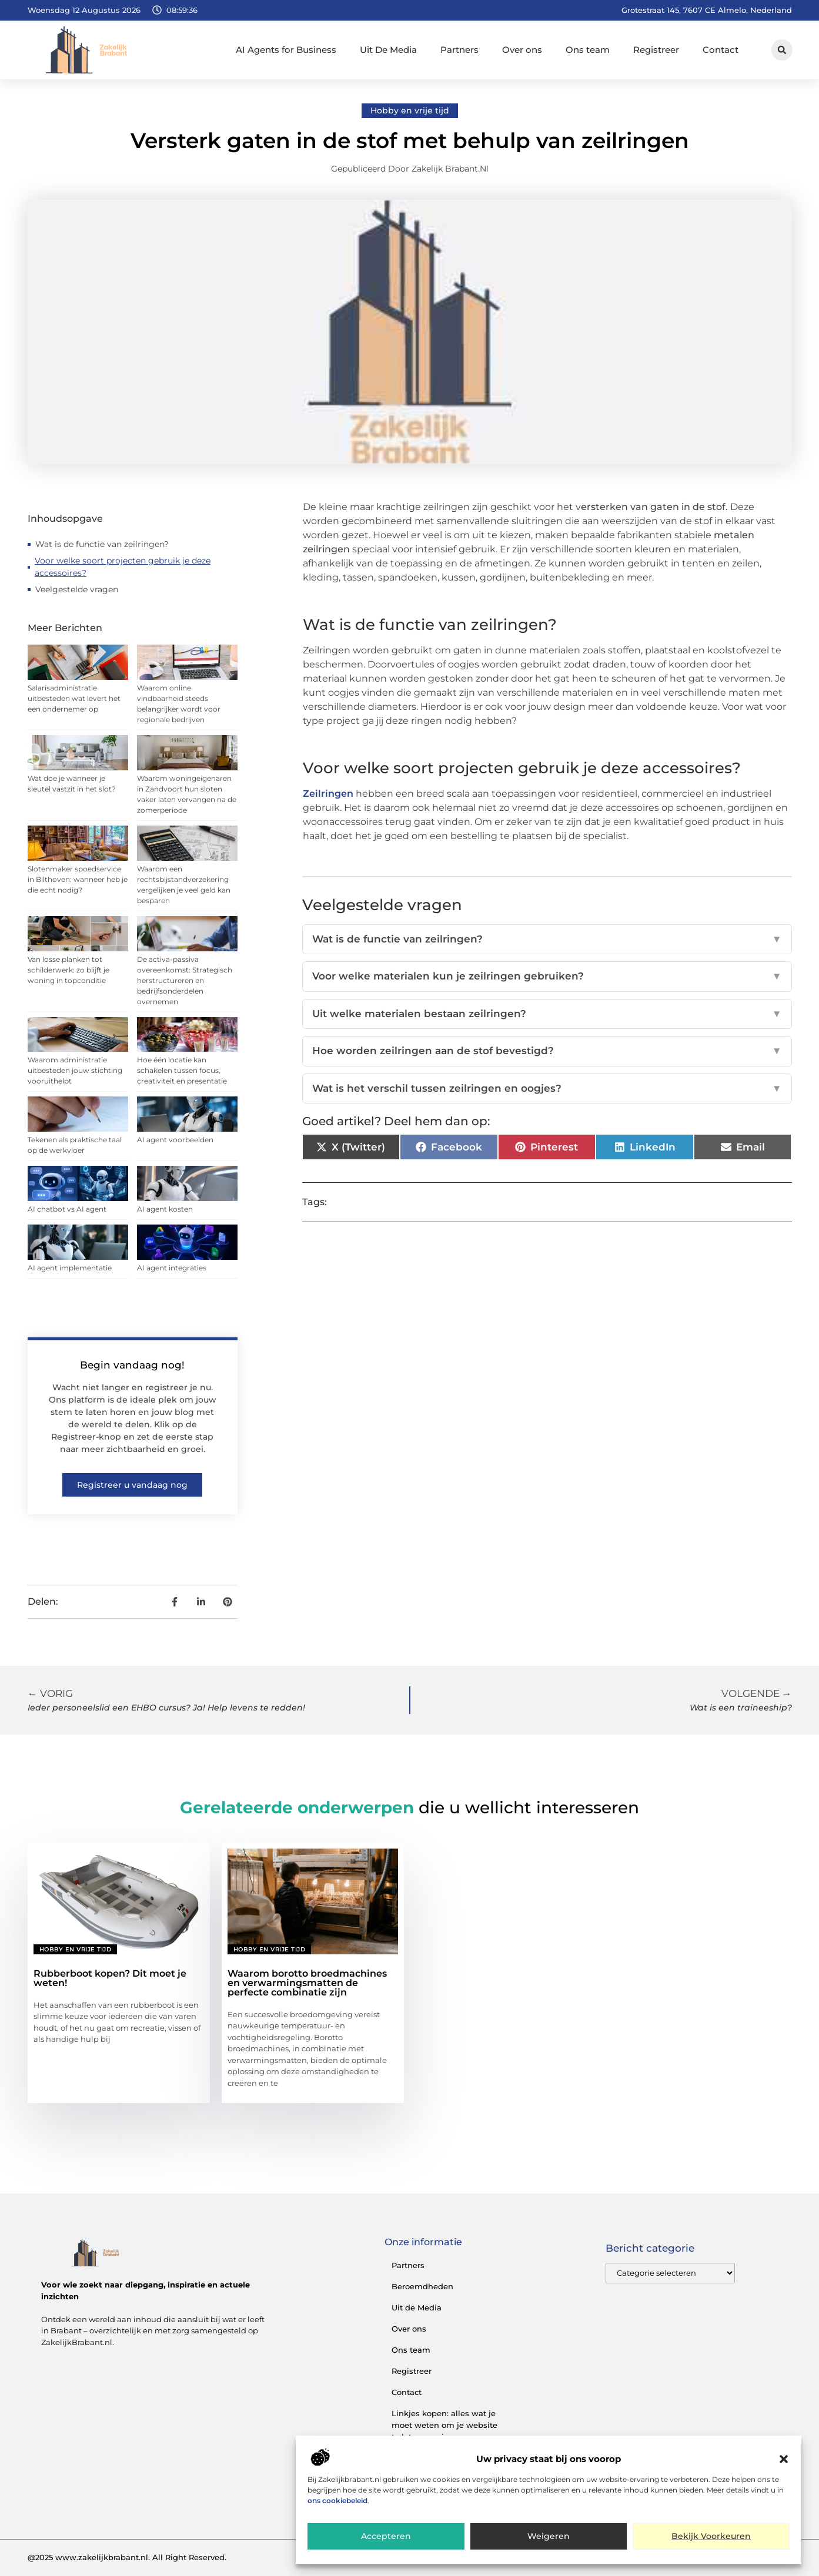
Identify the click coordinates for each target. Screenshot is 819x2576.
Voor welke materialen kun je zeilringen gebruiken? (547, 976)
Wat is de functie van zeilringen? (102, 544)
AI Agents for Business (286, 49)
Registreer (656, 49)
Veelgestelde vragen (76, 589)
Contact (720, 49)
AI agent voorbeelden (175, 1139)
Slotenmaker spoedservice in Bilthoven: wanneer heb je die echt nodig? (78, 879)
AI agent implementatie (70, 1267)
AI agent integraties (171, 1267)
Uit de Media (417, 2307)
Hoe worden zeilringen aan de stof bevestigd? (547, 1051)
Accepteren (385, 2536)
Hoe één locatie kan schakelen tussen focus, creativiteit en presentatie (182, 1070)
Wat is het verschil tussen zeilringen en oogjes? (547, 1088)
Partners (459, 49)
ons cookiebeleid (337, 2500)
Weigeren (549, 2536)
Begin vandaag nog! (132, 1365)
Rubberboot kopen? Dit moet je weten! (110, 1978)
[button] (784, 2459)
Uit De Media (388, 49)
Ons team (588, 49)
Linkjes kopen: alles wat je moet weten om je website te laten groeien (444, 2425)
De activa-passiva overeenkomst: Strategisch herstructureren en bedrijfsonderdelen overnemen (184, 980)
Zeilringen (328, 793)
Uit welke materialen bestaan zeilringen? (547, 1014)
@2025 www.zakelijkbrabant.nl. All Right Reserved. (127, 2557)
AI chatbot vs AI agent (67, 1209)
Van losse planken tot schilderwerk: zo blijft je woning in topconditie (68, 970)
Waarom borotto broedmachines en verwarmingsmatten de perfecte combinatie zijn (307, 1983)
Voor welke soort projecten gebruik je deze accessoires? (122, 566)
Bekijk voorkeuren (711, 2536)
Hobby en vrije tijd (409, 110)
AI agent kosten (165, 1209)
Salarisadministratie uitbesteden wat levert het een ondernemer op (74, 698)
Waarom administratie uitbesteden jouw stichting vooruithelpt (75, 1070)
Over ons (522, 49)
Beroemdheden (422, 2286)
